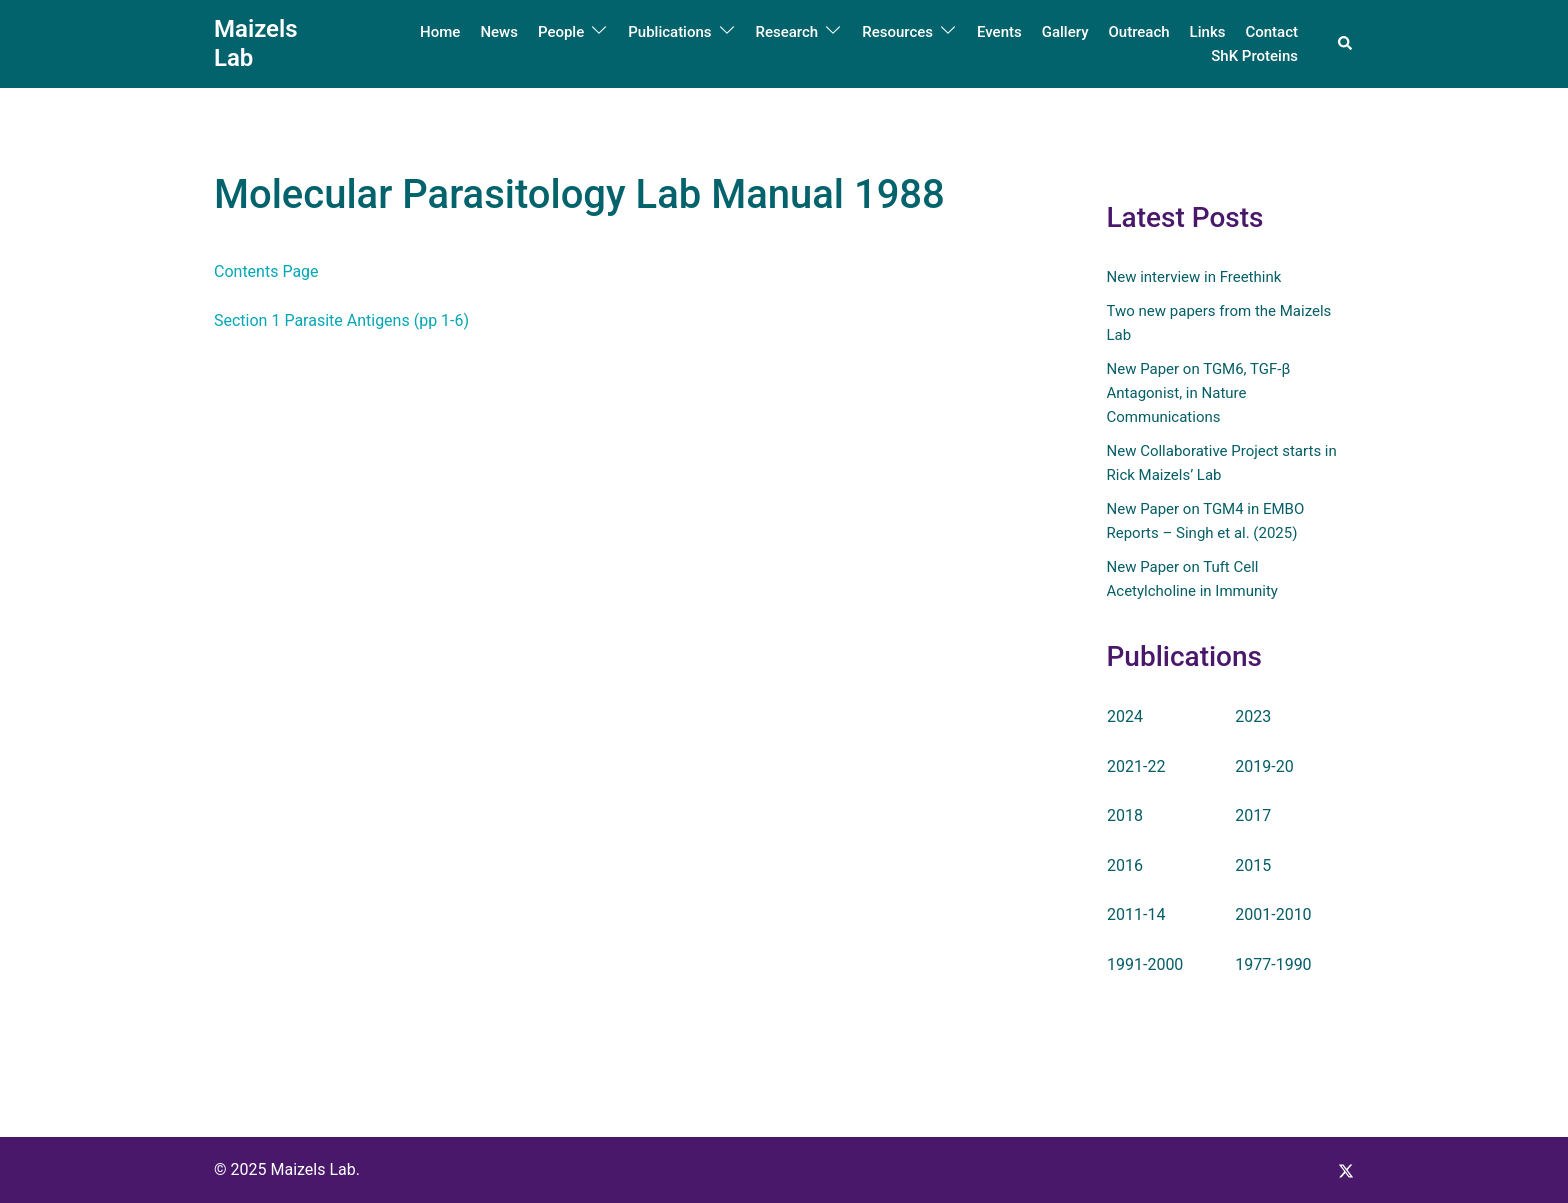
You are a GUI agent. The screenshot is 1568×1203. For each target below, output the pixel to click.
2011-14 (1136, 914)
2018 (1125, 815)
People (561, 32)
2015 (1253, 865)
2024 (1125, 716)
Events (999, 32)
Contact (1271, 32)
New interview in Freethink (1194, 277)
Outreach (1138, 32)
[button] (1346, 44)
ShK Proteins (1254, 56)
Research (787, 32)
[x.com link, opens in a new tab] (1346, 1169)
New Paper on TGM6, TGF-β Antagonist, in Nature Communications (1199, 393)
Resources (897, 32)
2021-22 (1136, 765)
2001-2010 (1273, 914)
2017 (1253, 815)
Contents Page (266, 271)
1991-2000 (1145, 964)
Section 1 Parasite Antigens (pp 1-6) (341, 320)
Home (440, 32)
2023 (1253, 716)
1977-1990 (1273, 964)
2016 (1125, 865)
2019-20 (1264, 765)
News (499, 32)
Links (1208, 32)
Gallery (1065, 32)
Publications (669, 32)
